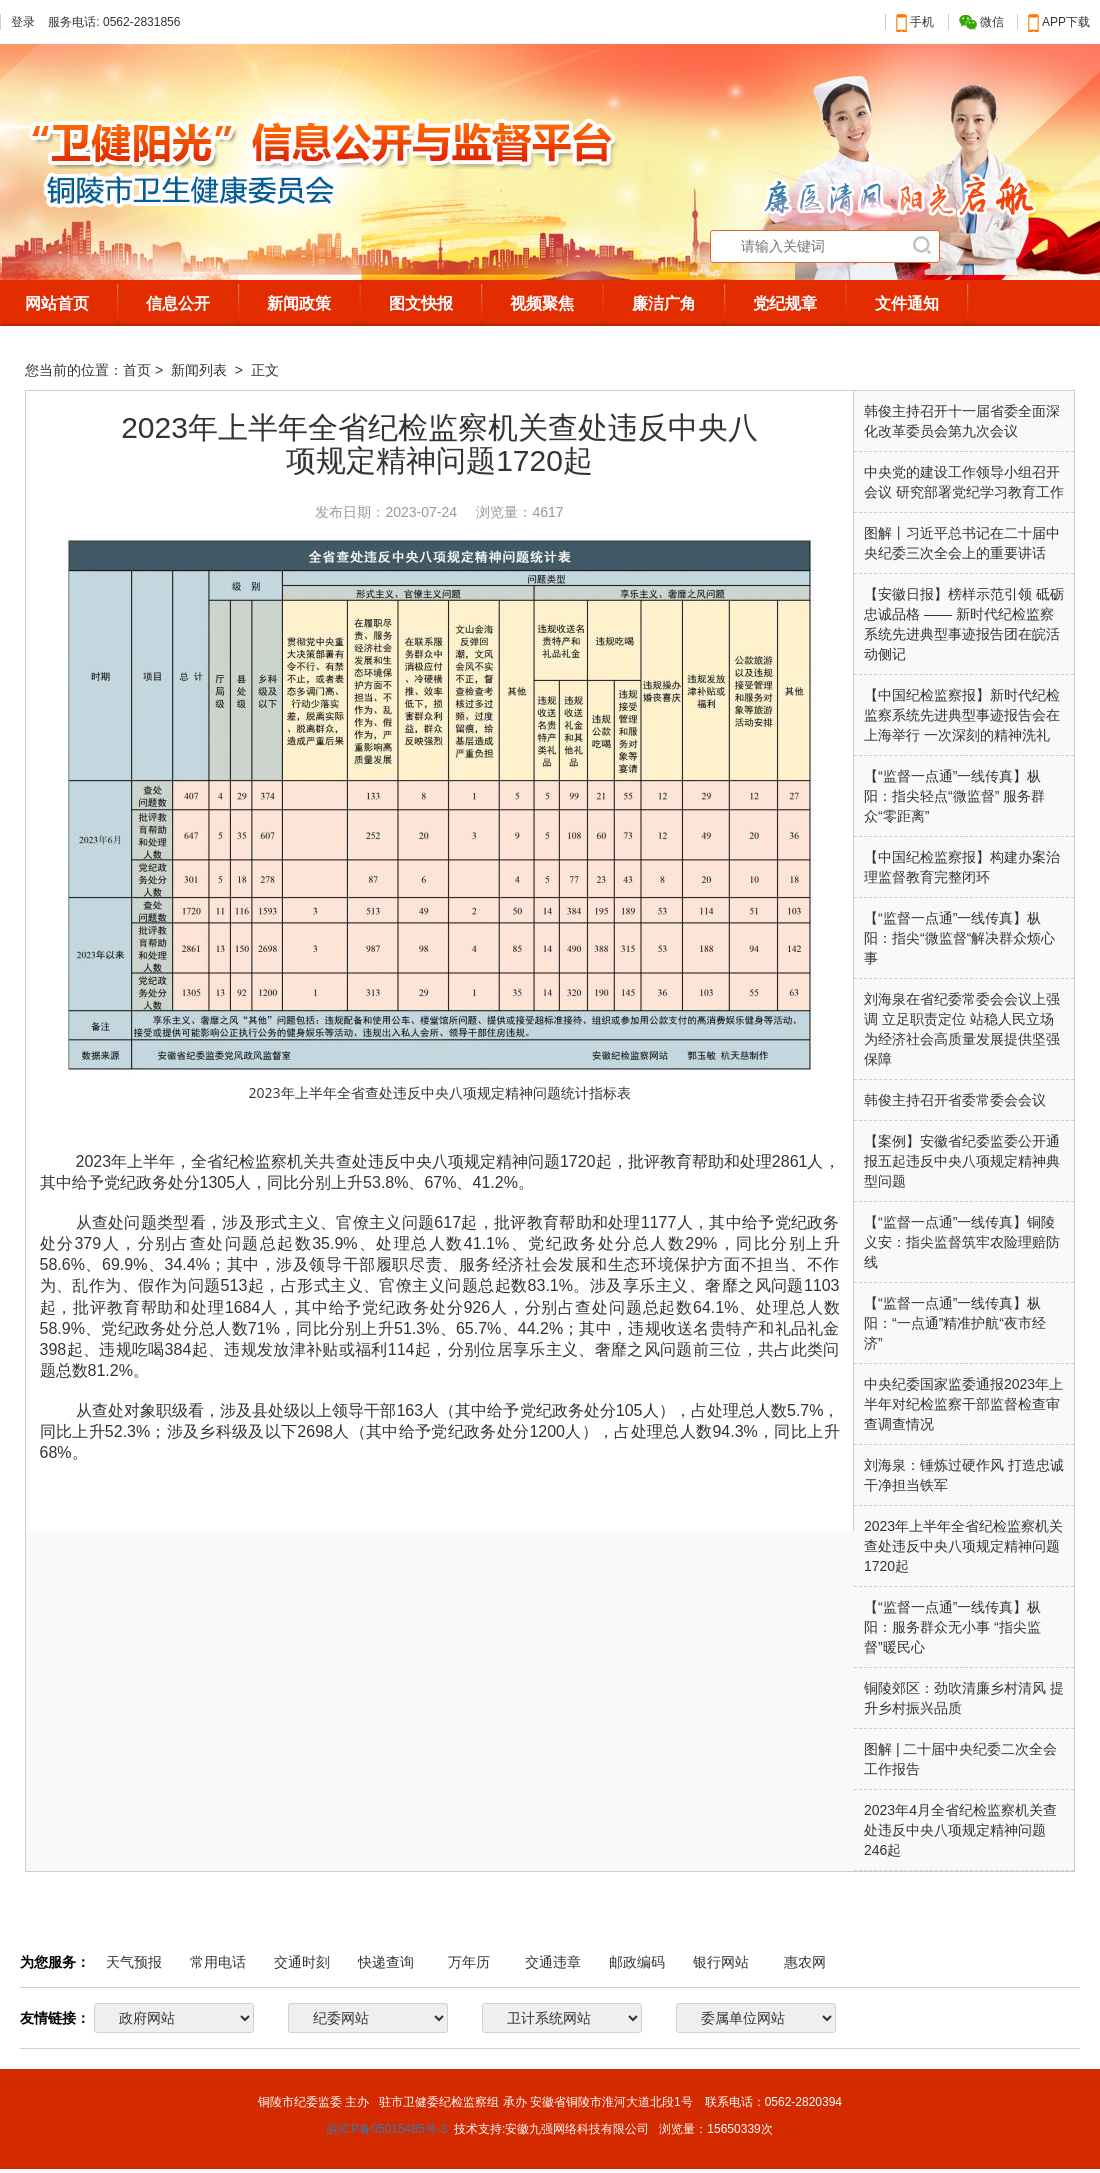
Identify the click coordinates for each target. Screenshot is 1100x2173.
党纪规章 (785, 303)
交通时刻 (302, 1962)
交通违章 (553, 1962)
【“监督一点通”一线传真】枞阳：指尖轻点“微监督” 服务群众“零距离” (954, 796)
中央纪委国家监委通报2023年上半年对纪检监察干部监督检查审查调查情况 (963, 1404)
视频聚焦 (542, 303)
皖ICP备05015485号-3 (387, 2129)
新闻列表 (201, 370)
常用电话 (218, 1962)
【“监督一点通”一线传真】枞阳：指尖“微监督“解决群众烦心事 (959, 938)
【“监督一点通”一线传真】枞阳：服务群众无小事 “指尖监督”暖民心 (952, 1627)
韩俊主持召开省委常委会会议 (955, 1100)
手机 (915, 22)
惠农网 (805, 1962)
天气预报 (134, 1962)
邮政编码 (637, 1962)
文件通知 (907, 303)
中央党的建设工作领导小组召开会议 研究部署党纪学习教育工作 (964, 482)
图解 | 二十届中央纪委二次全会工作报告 (960, 1759)
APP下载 (1059, 22)
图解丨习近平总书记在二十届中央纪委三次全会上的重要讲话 (962, 543)
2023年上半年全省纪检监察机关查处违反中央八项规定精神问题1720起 (963, 1546)
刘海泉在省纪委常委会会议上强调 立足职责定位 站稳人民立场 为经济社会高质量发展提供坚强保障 (962, 1029)
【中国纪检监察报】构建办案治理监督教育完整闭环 (962, 867)
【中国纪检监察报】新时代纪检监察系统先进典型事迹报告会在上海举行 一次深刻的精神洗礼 (962, 715)
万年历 (469, 1962)
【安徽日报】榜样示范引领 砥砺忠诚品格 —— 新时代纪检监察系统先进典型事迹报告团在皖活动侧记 (964, 624)
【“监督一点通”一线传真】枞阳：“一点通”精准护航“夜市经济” (955, 1323)
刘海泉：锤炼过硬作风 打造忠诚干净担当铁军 (964, 1475)
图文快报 (421, 303)
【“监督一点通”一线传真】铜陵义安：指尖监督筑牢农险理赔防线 (962, 1242)
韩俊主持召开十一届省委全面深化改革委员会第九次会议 (962, 421)
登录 (23, 22)
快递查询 (386, 1962)
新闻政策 (299, 303)
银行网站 (721, 1962)
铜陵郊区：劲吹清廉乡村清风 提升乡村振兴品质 (964, 1698)
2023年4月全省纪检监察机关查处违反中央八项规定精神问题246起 (960, 1830)
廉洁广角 (664, 303)
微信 (981, 22)
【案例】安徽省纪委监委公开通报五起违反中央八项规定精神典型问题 (962, 1161)
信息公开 (178, 303)
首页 (137, 370)
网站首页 (57, 303)
